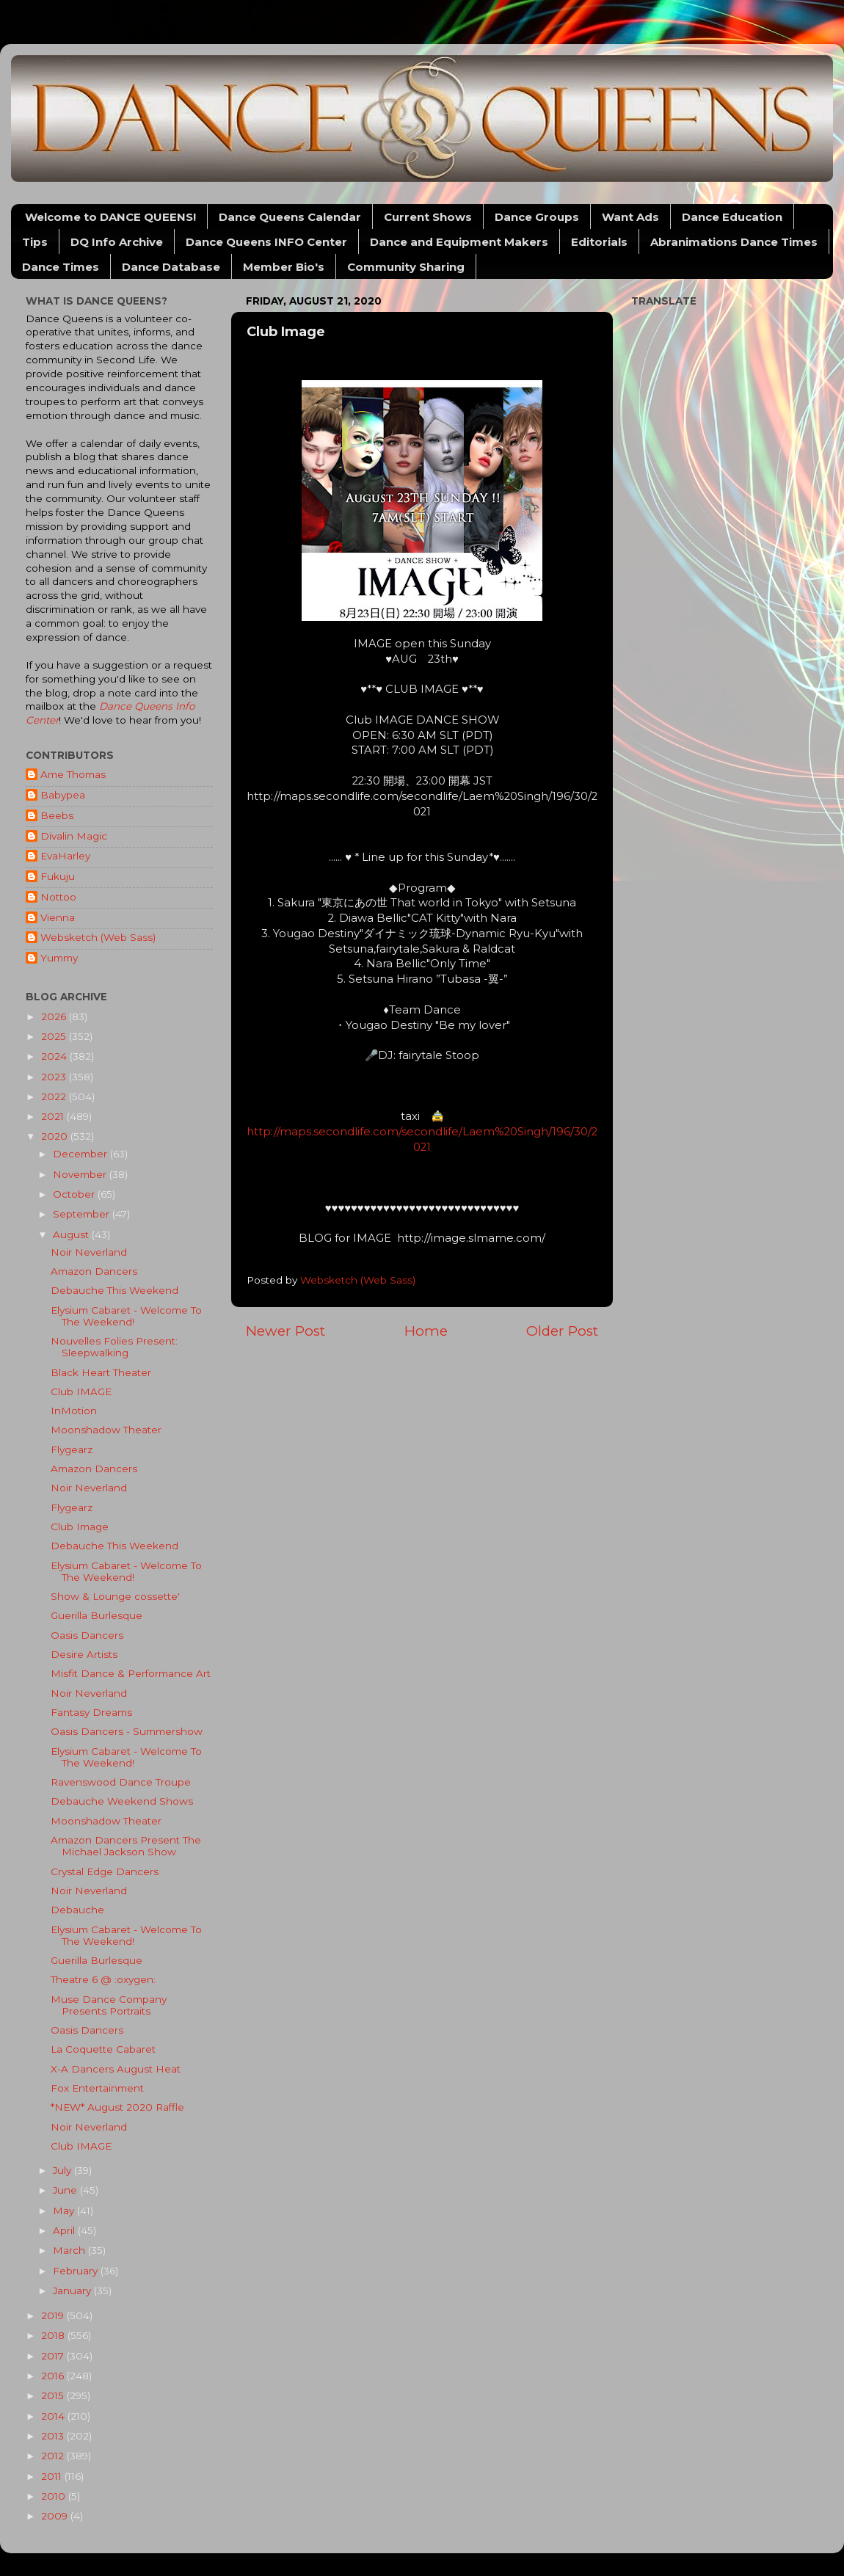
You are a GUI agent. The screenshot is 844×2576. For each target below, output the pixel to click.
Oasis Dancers (87, 1635)
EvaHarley (65, 856)
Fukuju (57, 876)
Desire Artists (84, 1654)
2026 (55, 1016)
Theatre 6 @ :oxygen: (103, 1979)
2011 (53, 2476)
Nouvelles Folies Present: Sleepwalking (114, 1346)
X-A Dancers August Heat (116, 2069)
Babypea (62, 795)
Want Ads (630, 217)
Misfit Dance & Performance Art (131, 1673)
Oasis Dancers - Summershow (127, 1731)
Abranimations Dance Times (734, 242)
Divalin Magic (73, 836)
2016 (54, 2376)
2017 (54, 2356)
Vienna (57, 917)
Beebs (56, 815)
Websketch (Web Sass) (98, 937)
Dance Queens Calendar (290, 217)
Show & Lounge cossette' (115, 1596)
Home (426, 1330)
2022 (55, 1096)
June (66, 2190)
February (77, 2271)
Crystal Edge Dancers (105, 1871)
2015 (54, 2395)
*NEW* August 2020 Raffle (117, 2107)
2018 (54, 2335)
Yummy (59, 958)
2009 (55, 2516)
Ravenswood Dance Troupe (121, 1782)
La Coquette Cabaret (103, 2049)
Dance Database (171, 267)
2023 (55, 1077)
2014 (54, 2416)
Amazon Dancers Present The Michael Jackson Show (126, 1846)
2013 (54, 2436)
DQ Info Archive (116, 242)
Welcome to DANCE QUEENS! (110, 217)
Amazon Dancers (94, 1271)
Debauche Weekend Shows (122, 1801)
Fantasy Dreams (91, 1712)
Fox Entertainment (97, 2088)
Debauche (77, 1909)
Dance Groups (537, 217)
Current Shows (428, 217)
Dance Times (60, 267)
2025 (55, 1036)
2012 (54, 2456)
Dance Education (732, 217)
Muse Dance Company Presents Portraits (109, 2005)
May (65, 2210)
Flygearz (71, 1449)
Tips (35, 242)
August (72, 1234)
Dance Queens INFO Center (266, 242)
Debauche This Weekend (114, 1290)
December (81, 1154)
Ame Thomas (73, 774)
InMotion (74, 1410)
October (75, 1194)
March (70, 2250)
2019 (54, 2315)
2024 (55, 1056)
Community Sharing (406, 267)
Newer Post (285, 1330)
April (65, 2230)
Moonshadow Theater (106, 1430)
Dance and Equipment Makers (459, 242)
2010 (54, 2496)
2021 (54, 1116)
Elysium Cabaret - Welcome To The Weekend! (126, 1316)
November (81, 1174)
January (73, 2290)
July (63, 2170)
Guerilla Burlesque (96, 1615)
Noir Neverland (89, 1252)
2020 (55, 1136)
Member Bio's (283, 267)
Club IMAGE (81, 1391)
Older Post (562, 1330)
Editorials (599, 242)
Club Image (80, 1526)
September (82, 1214)
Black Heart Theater (101, 1372)
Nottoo (58, 897)
